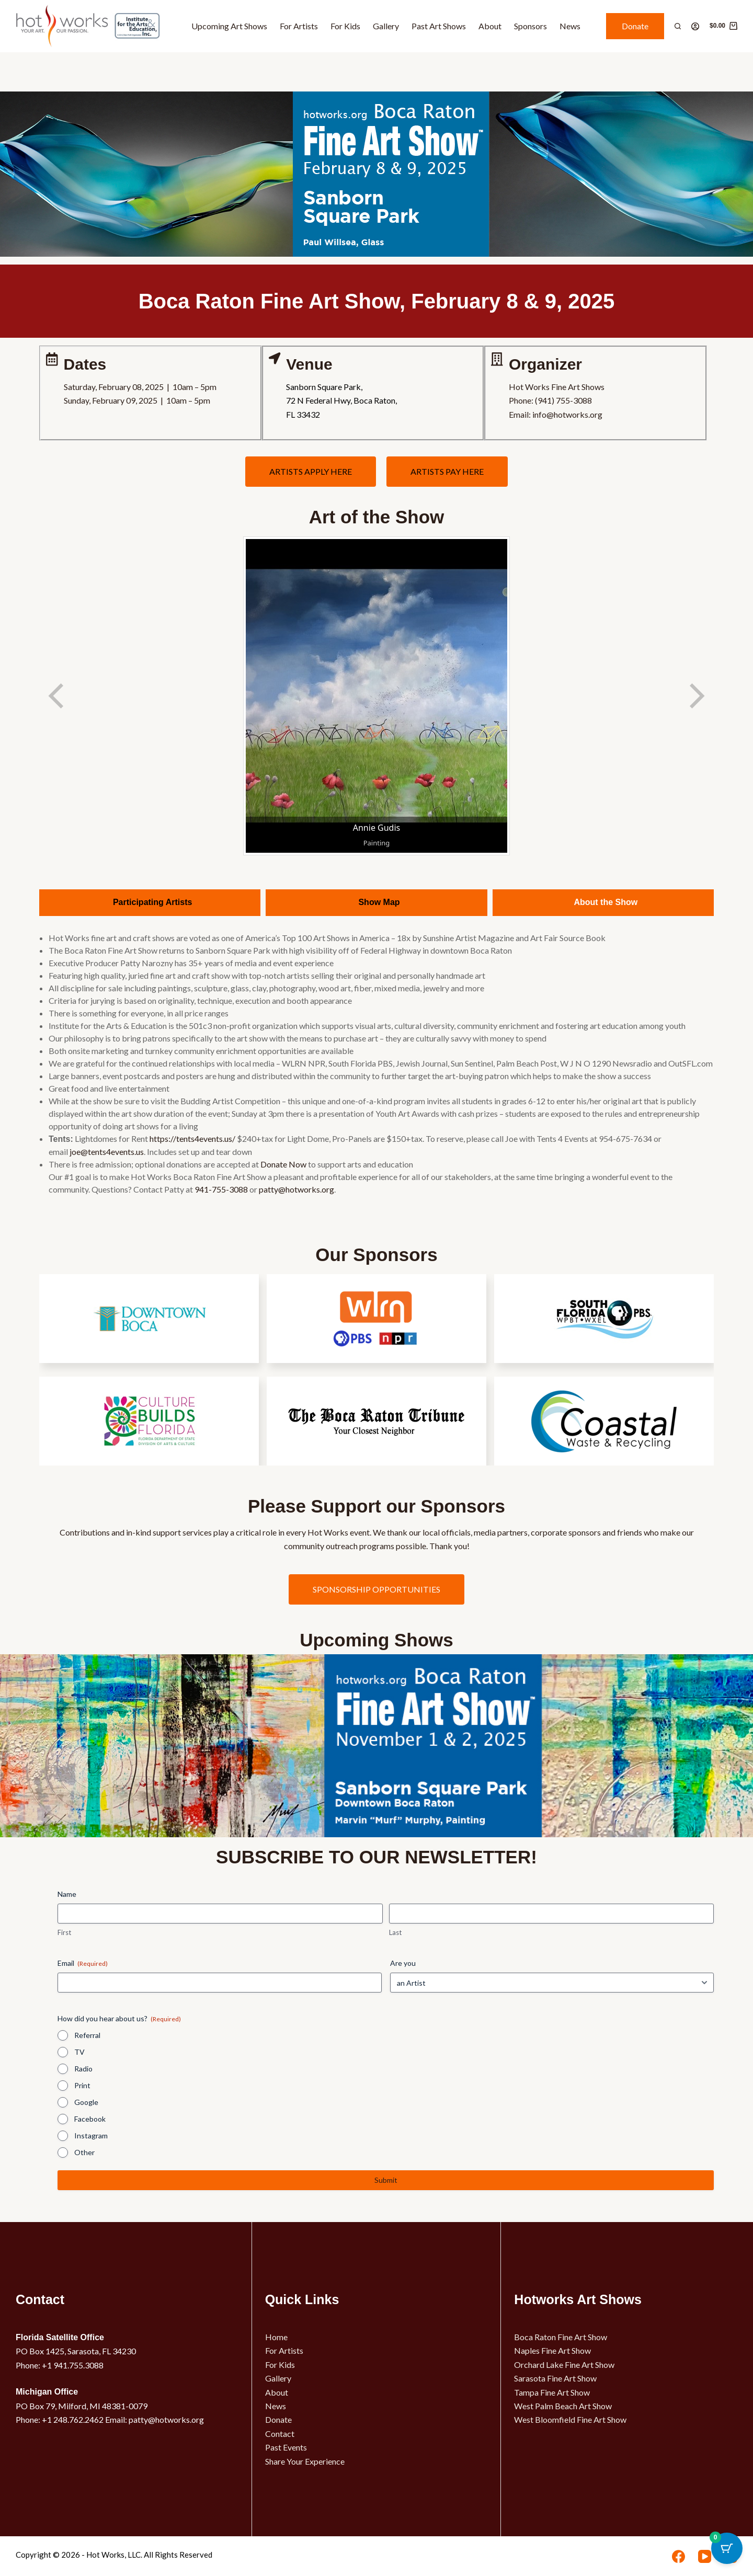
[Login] (695, 26)
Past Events (286, 2447)
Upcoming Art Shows (229, 26)
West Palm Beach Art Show (563, 2406)
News (570, 26)
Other (84, 2152)
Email (83, 1963)
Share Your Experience (305, 2461)
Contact (279, 2433)
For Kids (345, 26)
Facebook (90, 2118)
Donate (635, 26)
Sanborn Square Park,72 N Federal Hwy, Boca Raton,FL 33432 (341, 400)
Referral (87, 2035)
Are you (403, 1963)
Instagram (91, 2135)
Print (82, 2085)
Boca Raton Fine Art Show (560, 2337)
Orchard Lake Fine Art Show (564, 2364)
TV (79, 2051)
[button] (737, 1371)
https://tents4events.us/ (192, 1138)
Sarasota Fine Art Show (555, 2378)
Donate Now (283, 1164)
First (64, 1932)
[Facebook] (678, 2556)
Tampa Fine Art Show (552, 2392)
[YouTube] (704, 2556)
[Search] (678, 26)
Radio (83, 2068)
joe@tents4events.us (107, 1152)
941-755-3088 (221, 1189)
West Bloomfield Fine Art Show (570, 2419)
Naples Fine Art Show (552, 2350)
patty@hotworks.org (296, 1189)
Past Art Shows (439, 26)
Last (395, 1932)
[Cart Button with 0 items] (727, 2550)
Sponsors (530, 26)
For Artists (299, 26)
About (489, 26)
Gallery (386, 26)
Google (86, 2102)
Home (276, 2337)
